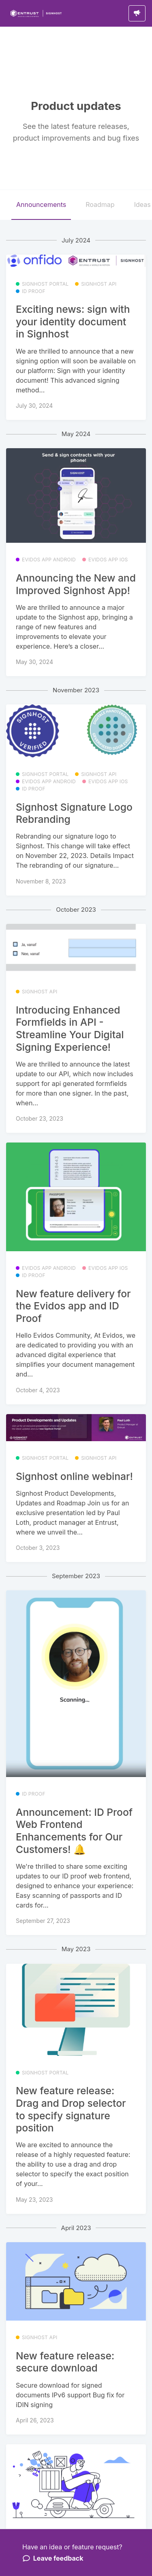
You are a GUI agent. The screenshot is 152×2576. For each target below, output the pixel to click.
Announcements (41, 204)
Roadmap (100, 204)
